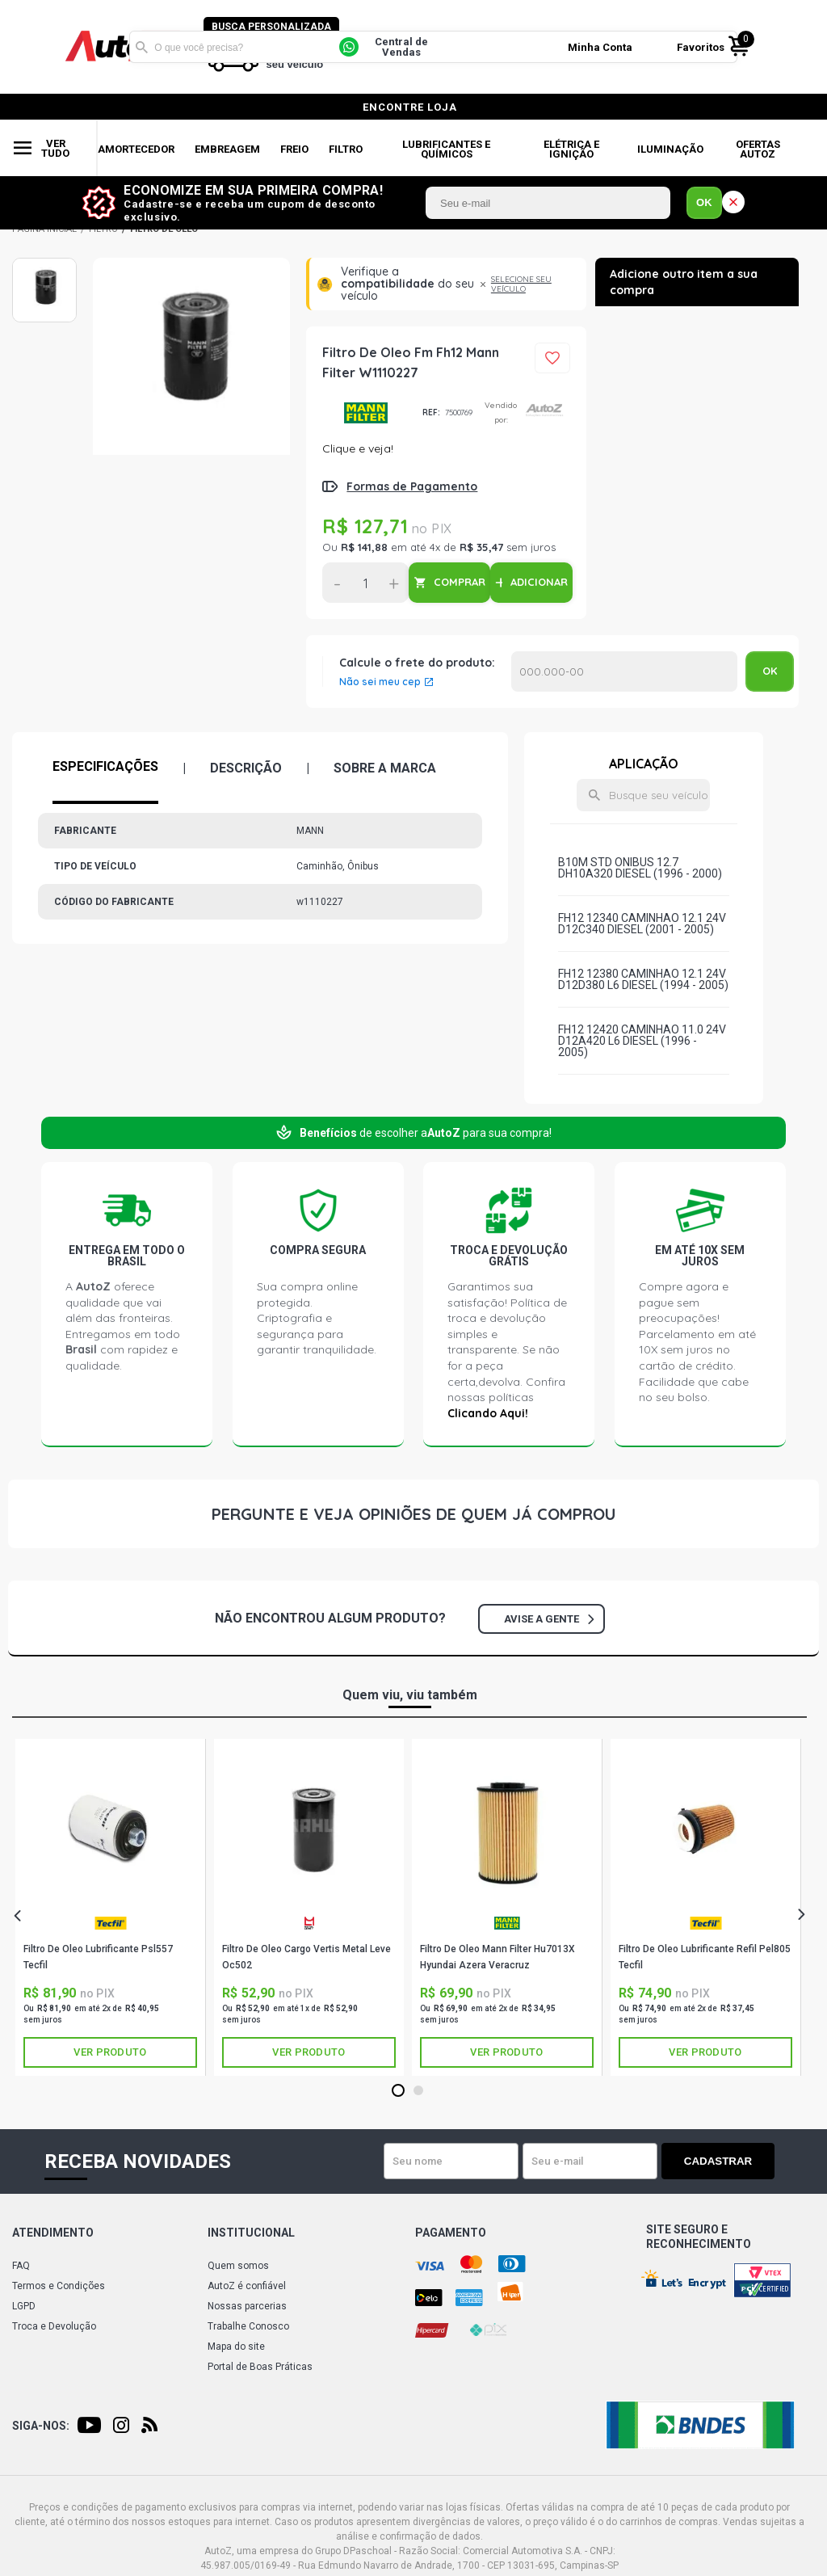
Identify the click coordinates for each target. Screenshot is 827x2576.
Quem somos (238, 2265)
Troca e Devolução (54, 2326)
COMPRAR (459, 581)
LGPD (24, 2306)
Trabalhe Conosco (248, 2326)
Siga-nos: (40, 2425)
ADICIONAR (539, 581)
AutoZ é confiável (247, 2286)
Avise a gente (549, 1619)
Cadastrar (718, 2161)
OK (704, 202)
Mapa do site (236, 2346)
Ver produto (109, 2052)
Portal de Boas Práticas (260, 2366)
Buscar (141, 47)
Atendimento (53, 2232)
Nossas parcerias (247, 2306)
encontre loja (410, 107)
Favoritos (700, 47)
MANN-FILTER (366, 412)
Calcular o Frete (624, 671)
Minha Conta (600, 47)
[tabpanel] (110, 1907)
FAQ (21, 2265)
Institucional (251, 2232)
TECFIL (110, 1923)
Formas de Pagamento (411, 486)
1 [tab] (398, 2091)
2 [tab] (418, 2091)
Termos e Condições (58, 2286)
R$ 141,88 (364, 547)
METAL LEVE (309, 1923)
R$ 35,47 (481, 547)
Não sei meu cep (380, 682)
